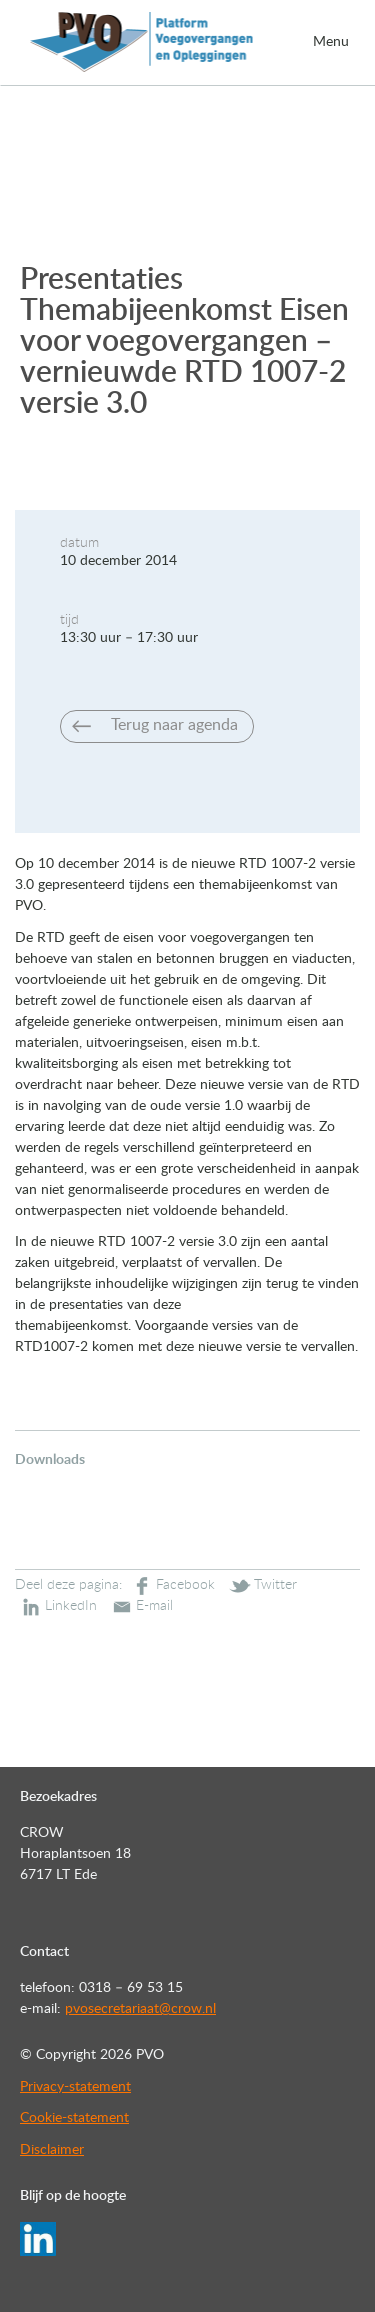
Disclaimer (52, 2150)
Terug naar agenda (174, 725)
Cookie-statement (74, 2118)
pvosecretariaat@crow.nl (140, 2009)
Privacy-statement (75, 2087)
